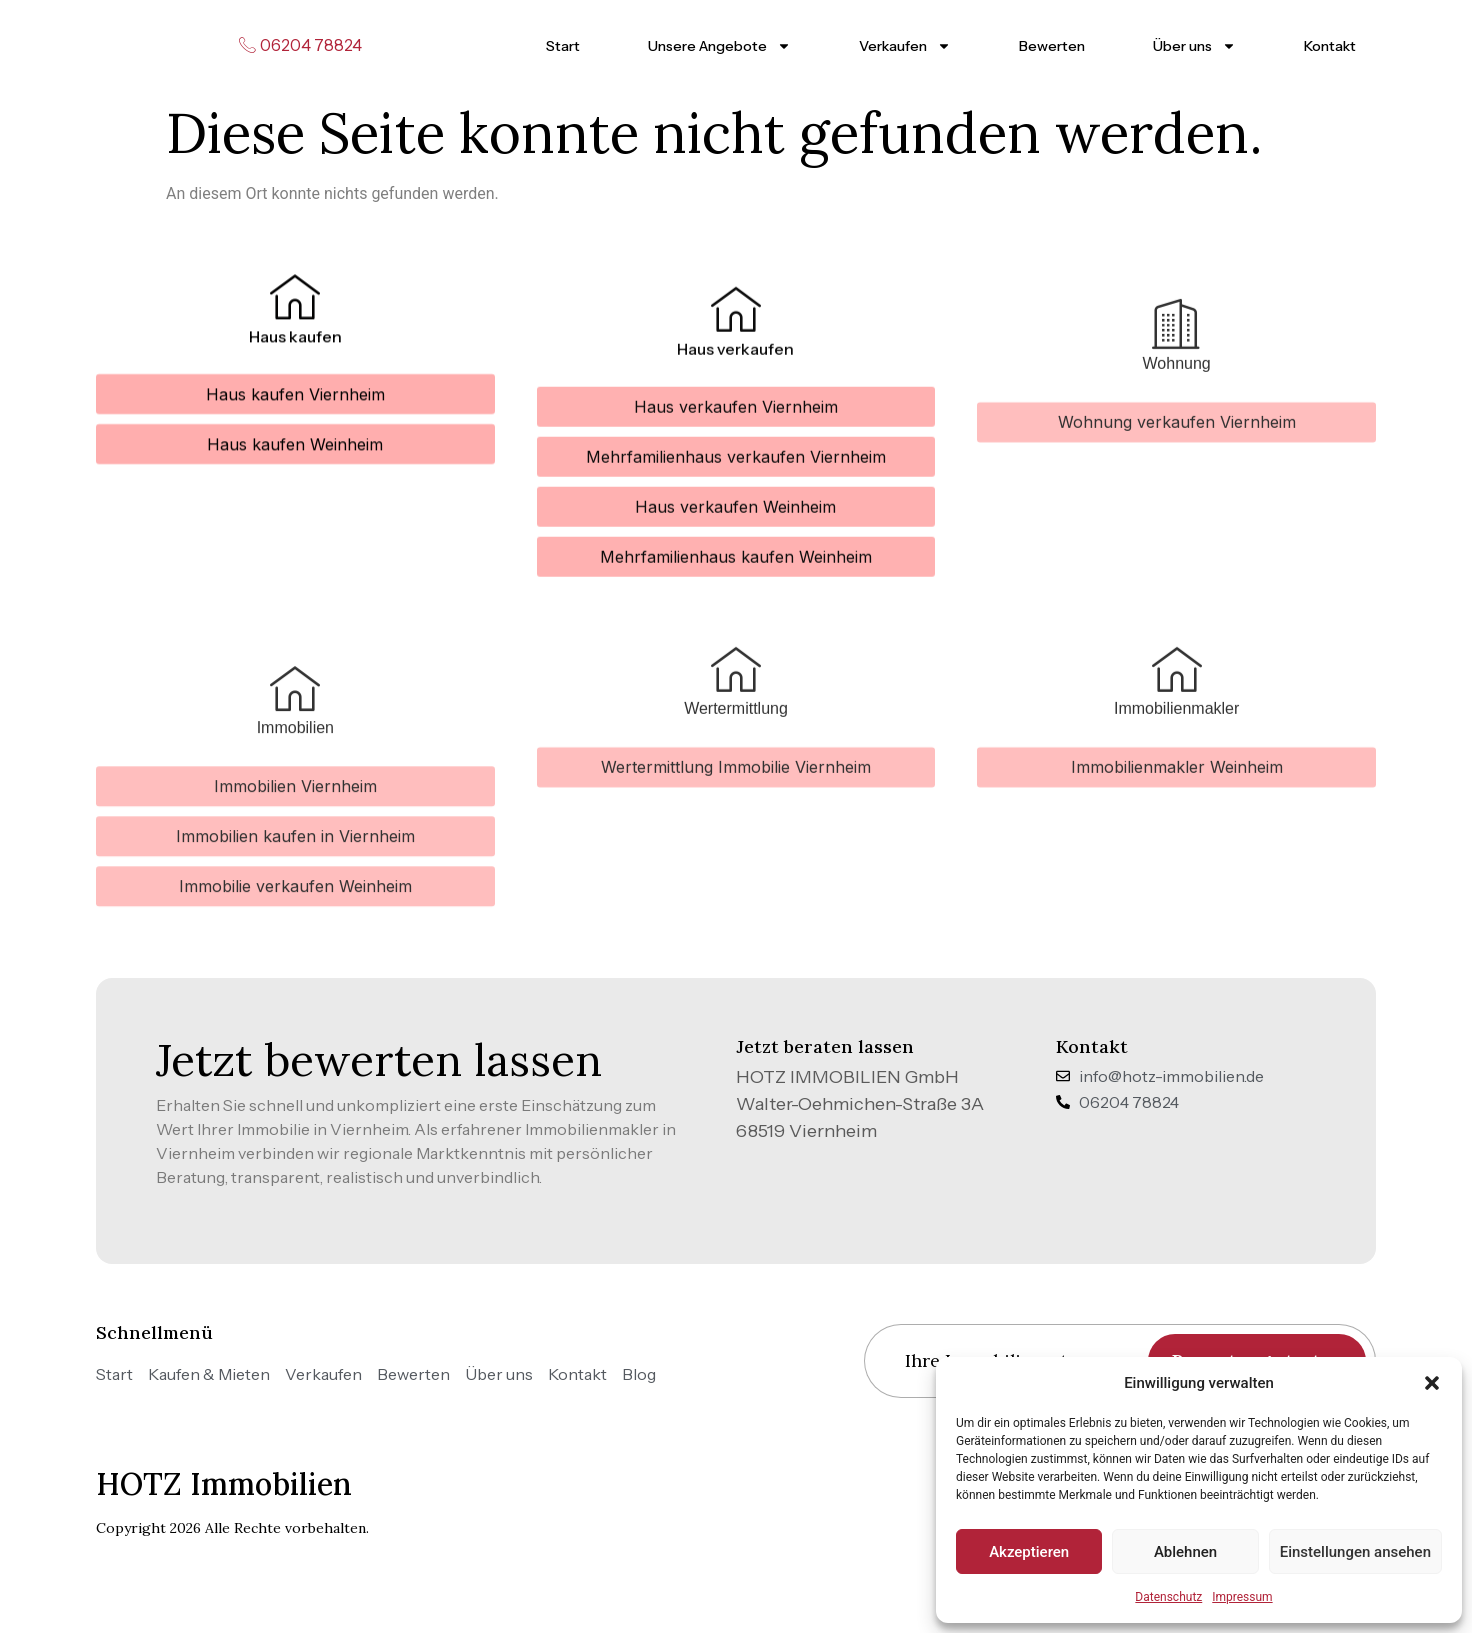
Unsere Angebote (719, 46)
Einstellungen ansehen (1355, 1552)
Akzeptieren (1029, 1552)
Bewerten (1052, 46)
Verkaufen (905, 46)
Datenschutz (1168, 1597)
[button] (1432, 1383)
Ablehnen (1185, 1552)
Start (563, 46)
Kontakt (1330, 46)
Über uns (1194, 46)
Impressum (1242, 1597)
